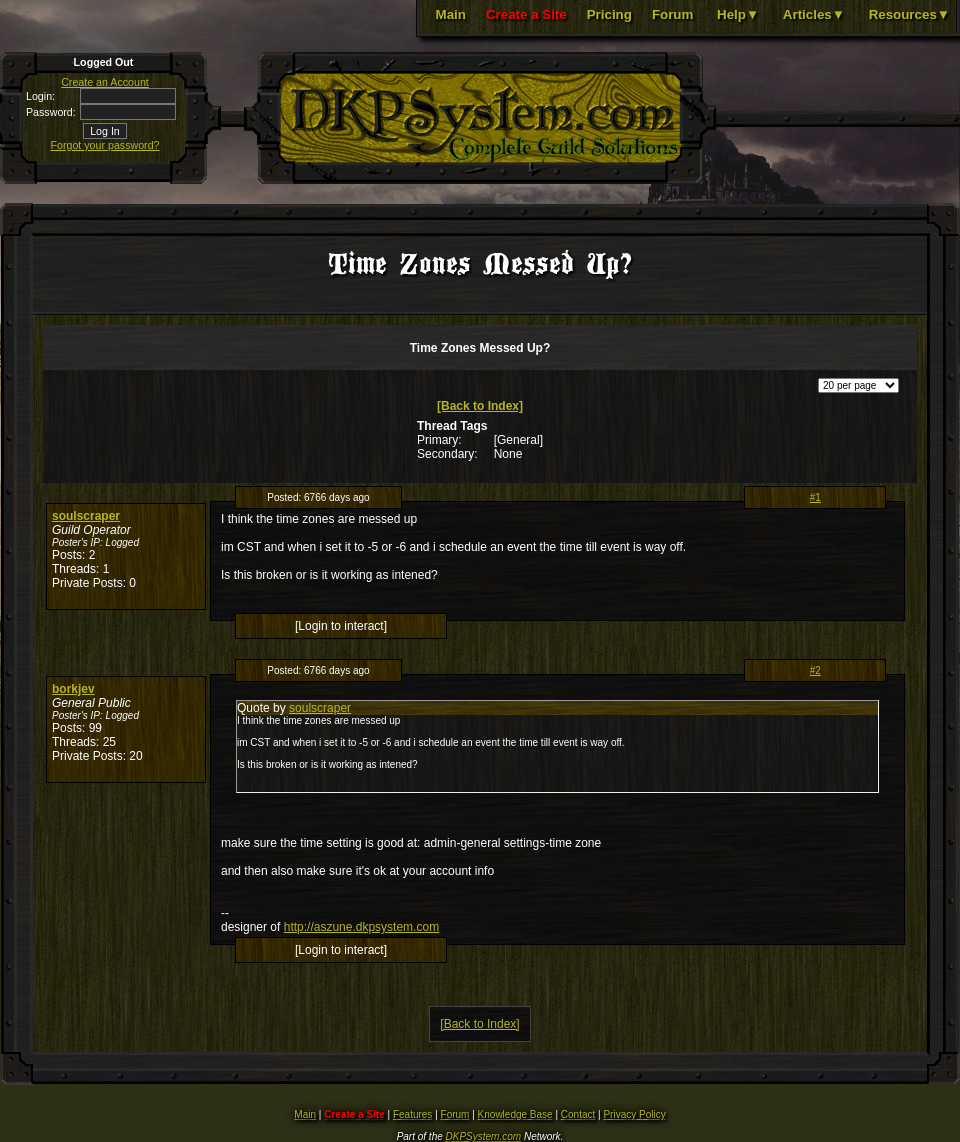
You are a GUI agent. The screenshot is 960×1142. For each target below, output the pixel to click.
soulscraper (86, 516)
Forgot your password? (105, 145)
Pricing (609, 14)
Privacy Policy (634, 1114)
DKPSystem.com (484, 1136)
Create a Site (526, 14)
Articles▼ (814, 14)
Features (412, 1114)
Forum (672, 14)
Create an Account (105, 82)
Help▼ (738, 14)
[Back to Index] (480, 406)
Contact (578, 1114)
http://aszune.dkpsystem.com (361, 927)
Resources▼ (909, 14)
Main (451, 14)
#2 (815, 670)
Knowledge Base (515, 1114)
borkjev (73, 689)
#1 (815, 497)
